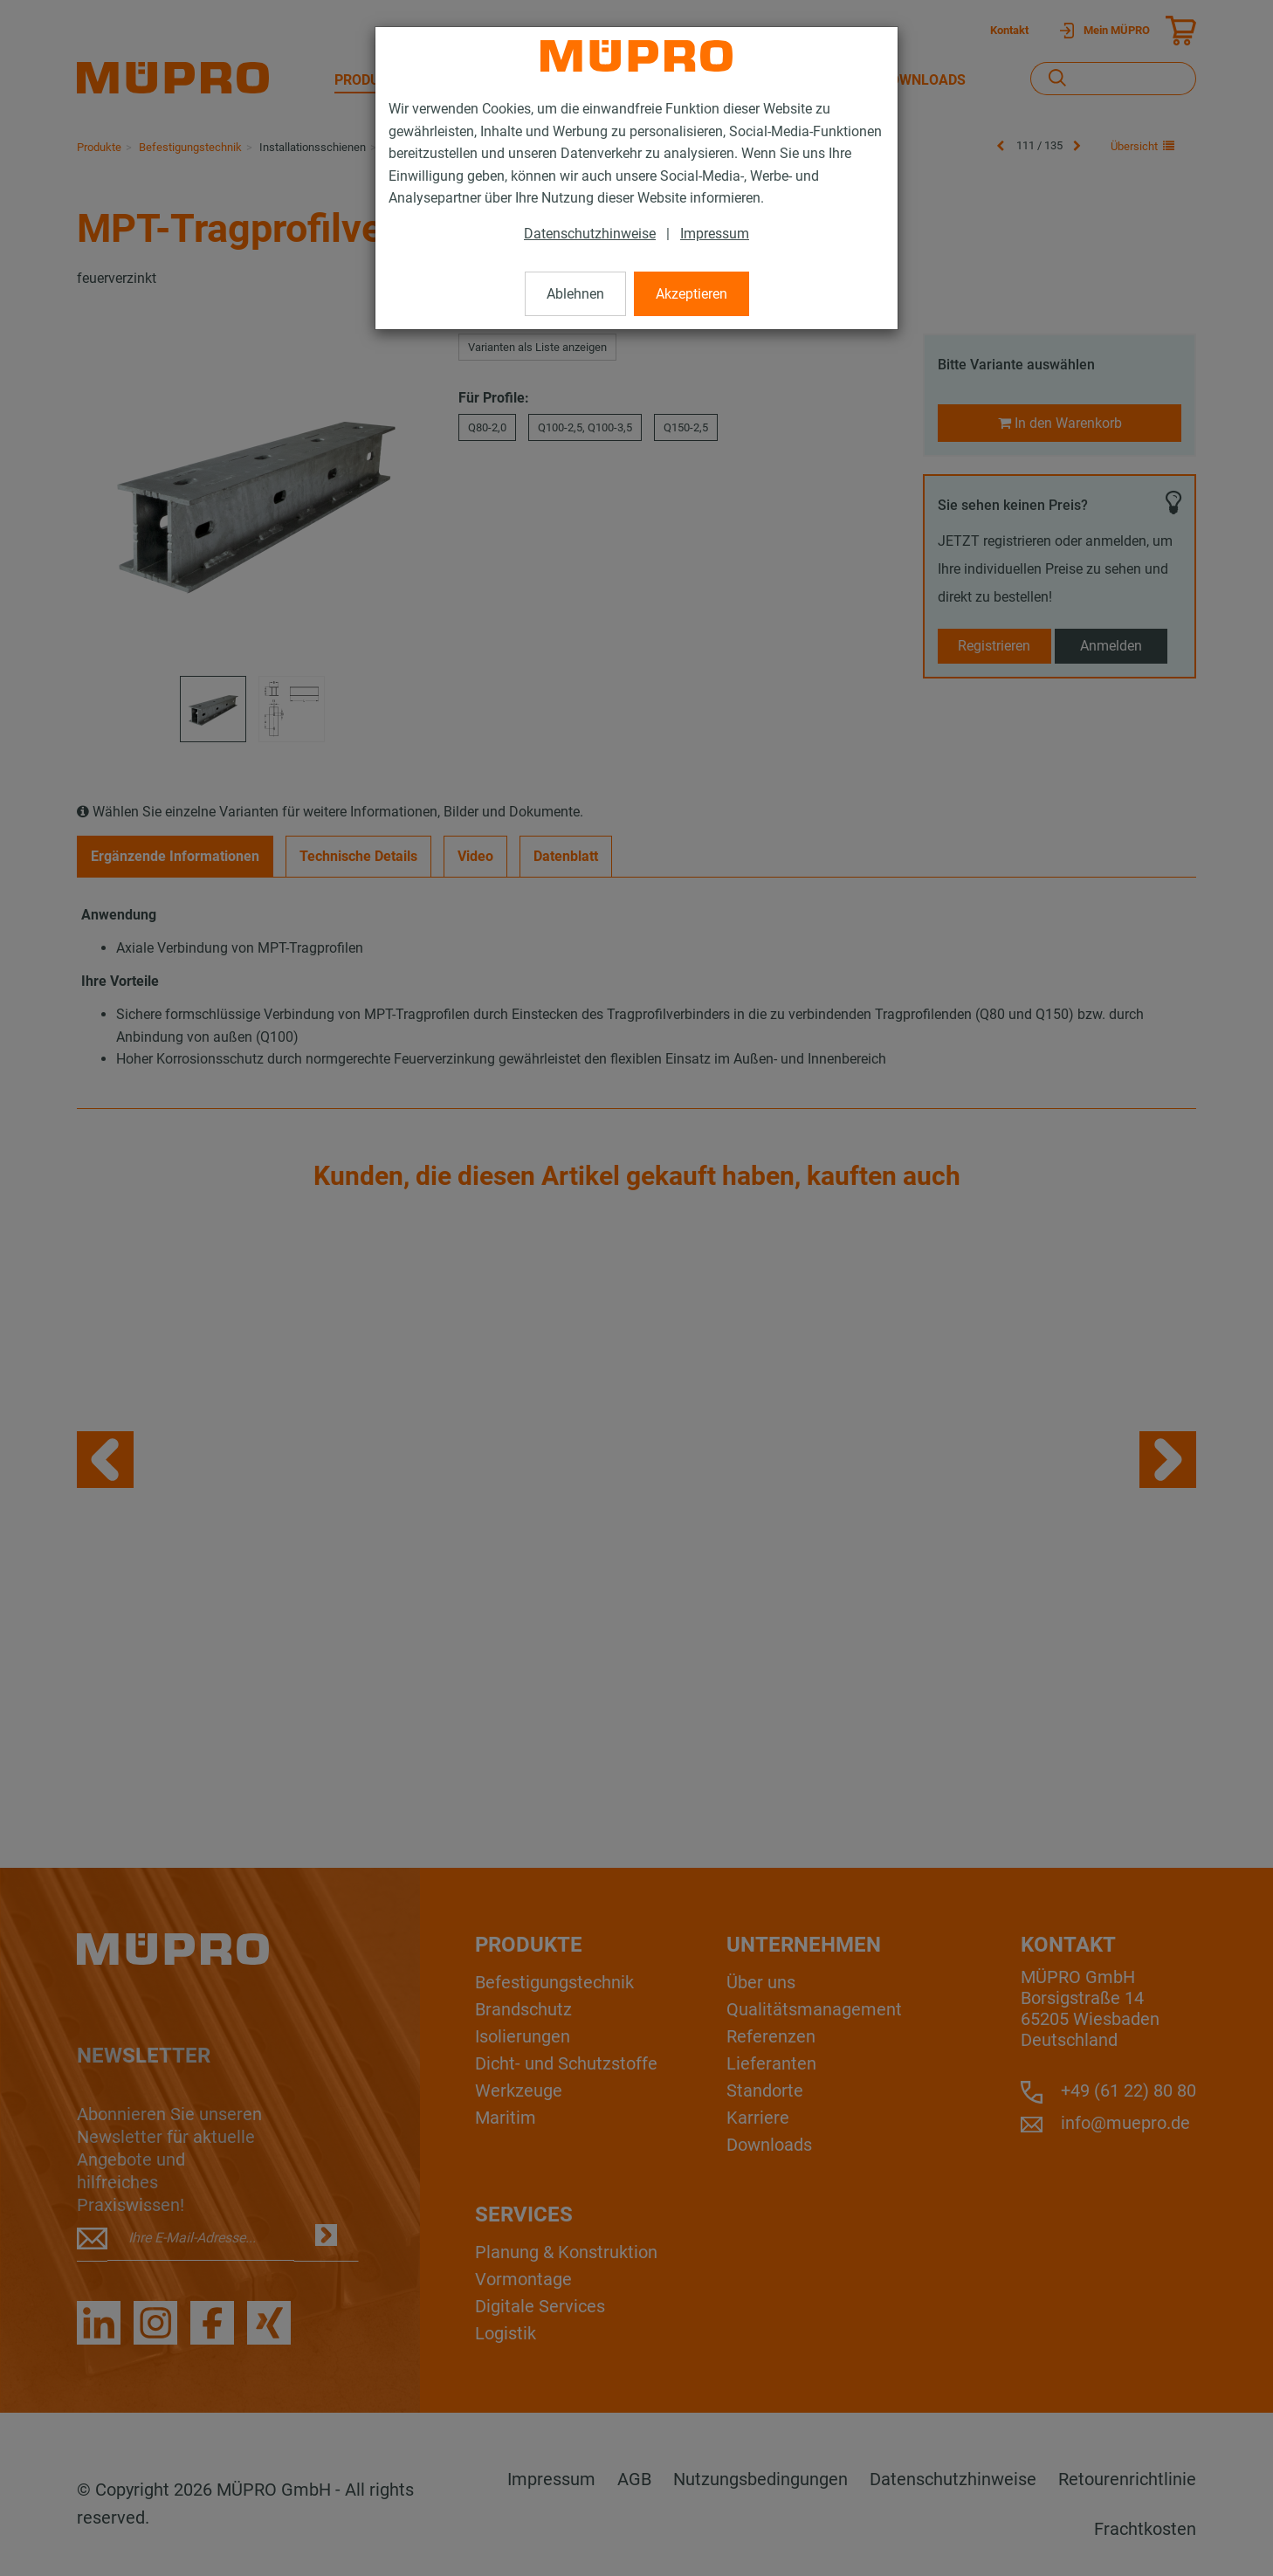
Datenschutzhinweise (590, 233)
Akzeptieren (691, 294)
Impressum (714, 233)
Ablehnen (575, 294)
